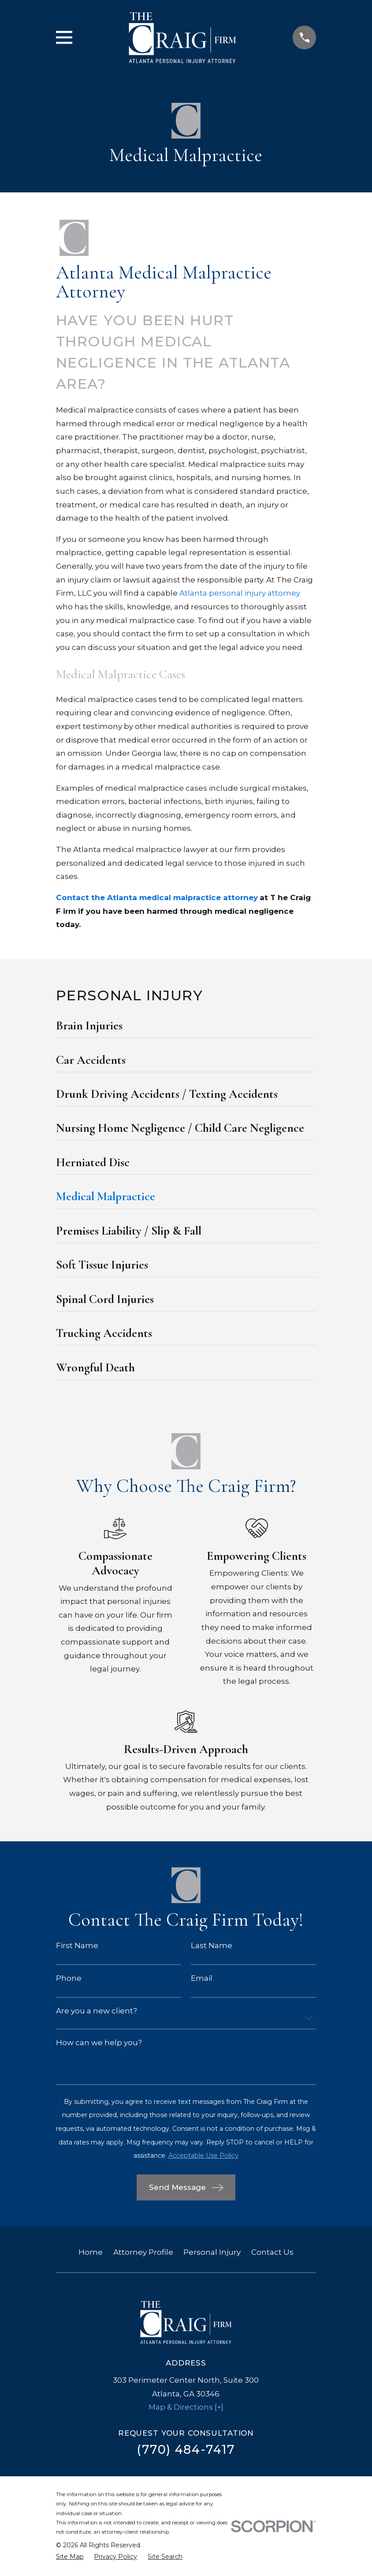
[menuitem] (186, 1028)
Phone (69, 1978)
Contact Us (272, 2252)
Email (201, 1978)
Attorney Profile (143, 2252)
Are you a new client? (96, 2011)
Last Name (211, 1945)
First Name (77, 1945)
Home (90, 2252)
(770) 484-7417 (186, 2449)
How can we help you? (99, 2043)
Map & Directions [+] (186, 2407)
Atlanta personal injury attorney (239, 593)
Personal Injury (212, 2252)
